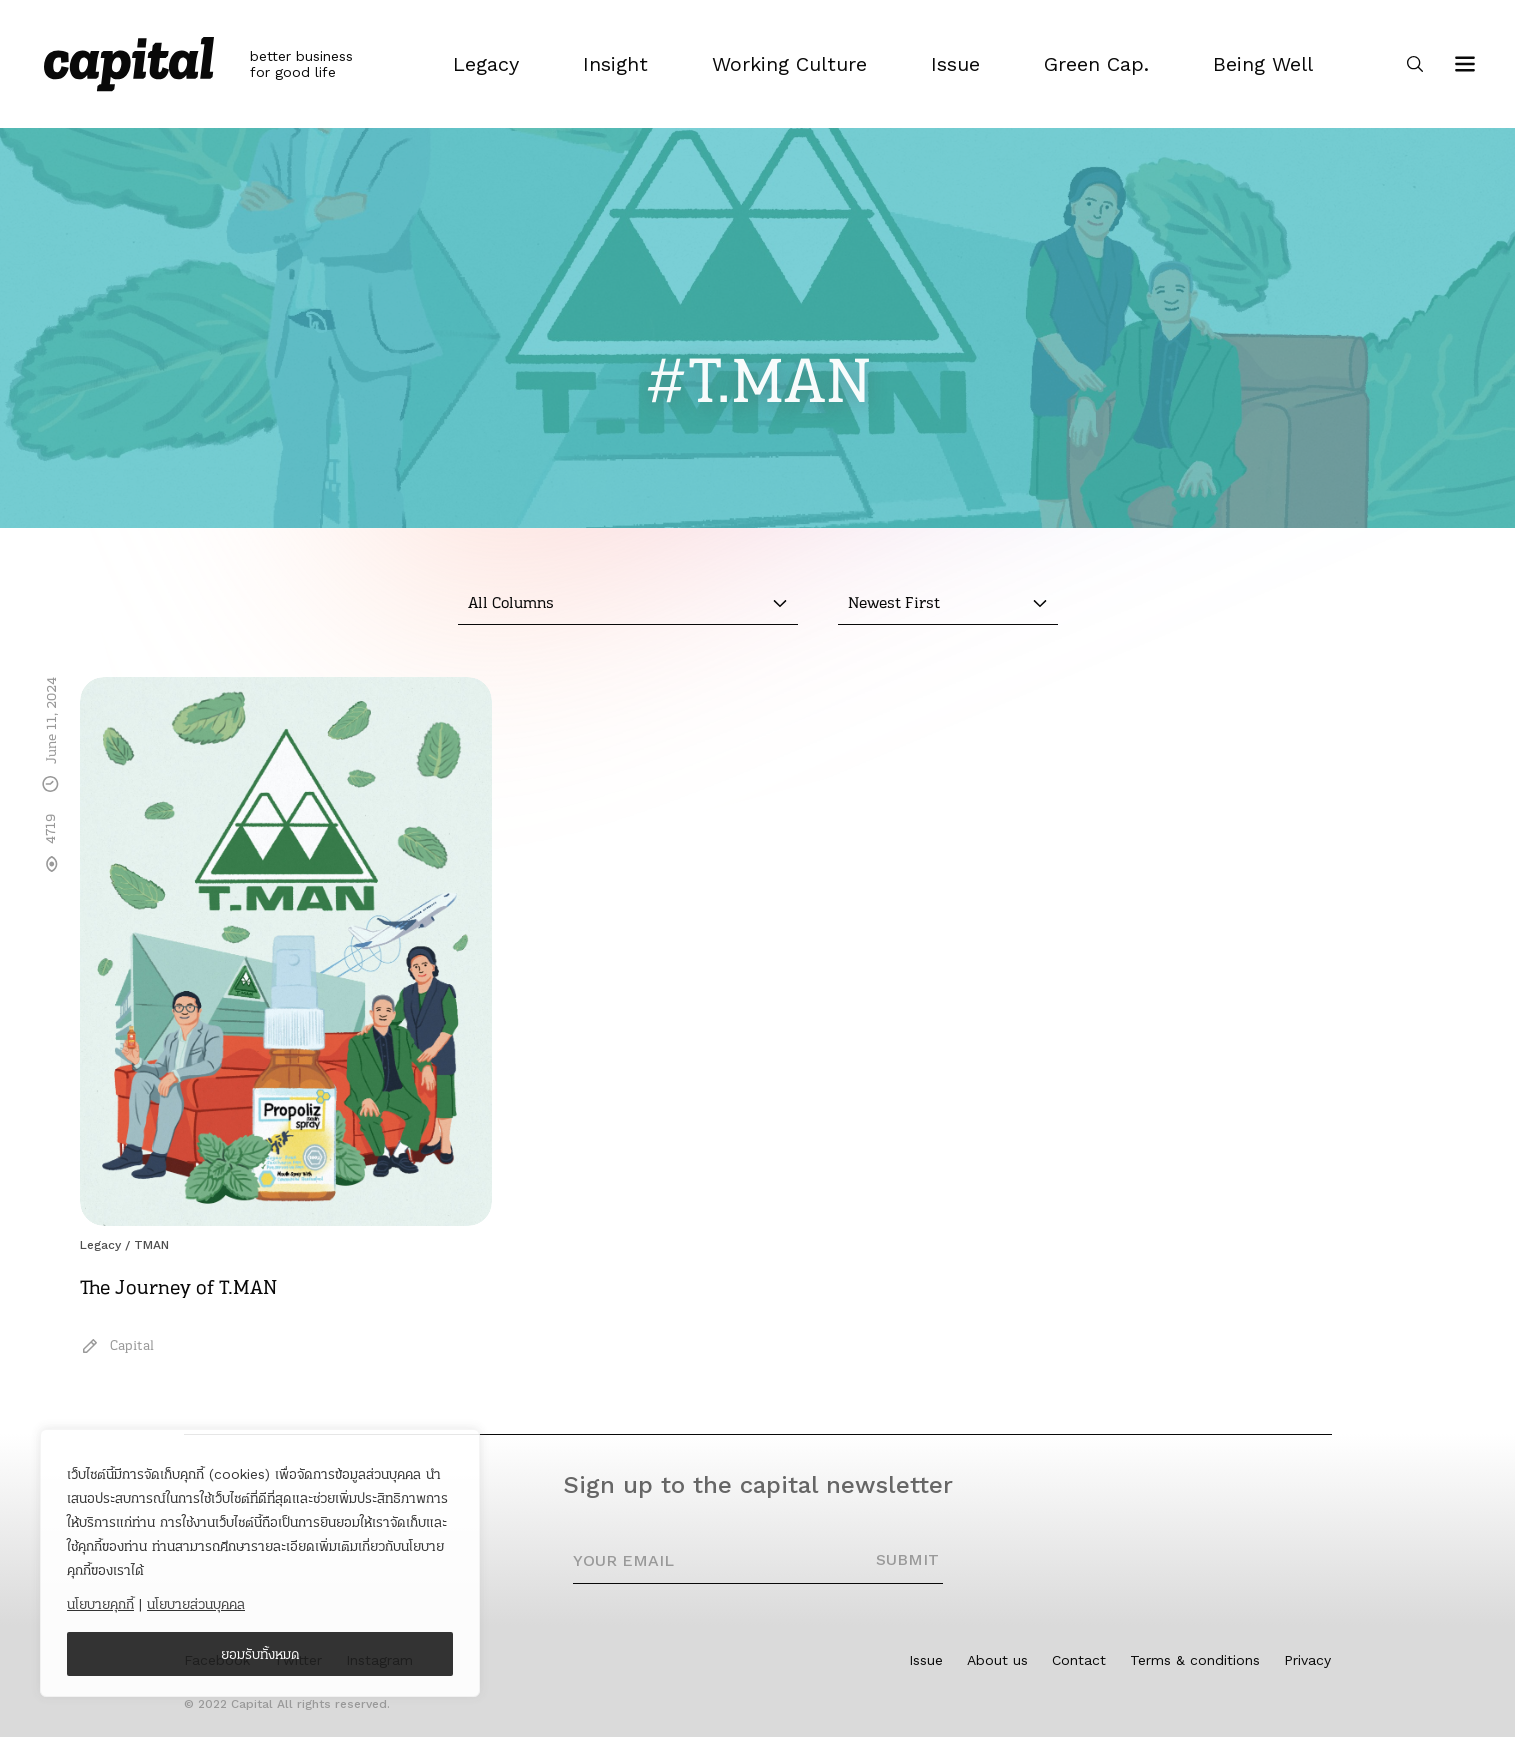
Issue (926, 1660)
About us (997, 1660)
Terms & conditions (1195, 1660)
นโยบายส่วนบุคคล (196, 1604)
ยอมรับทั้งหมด (260, 1654)
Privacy (1307, 1660)
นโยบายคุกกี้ (100, 1604)
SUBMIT (907, 1559)
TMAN (151, 1245)
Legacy (100, 1245)
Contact (1079, 1660)
